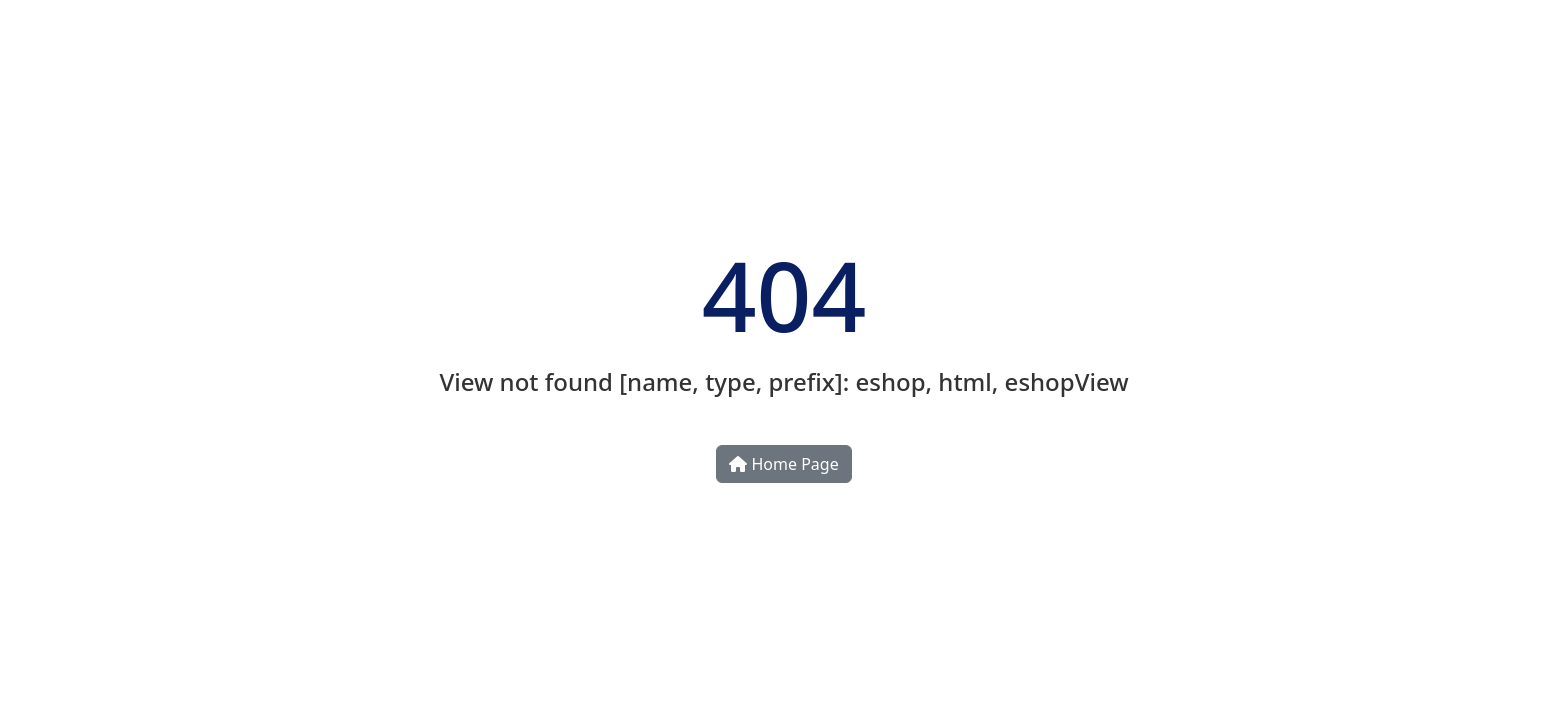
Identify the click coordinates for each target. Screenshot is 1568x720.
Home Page (783, 464)
